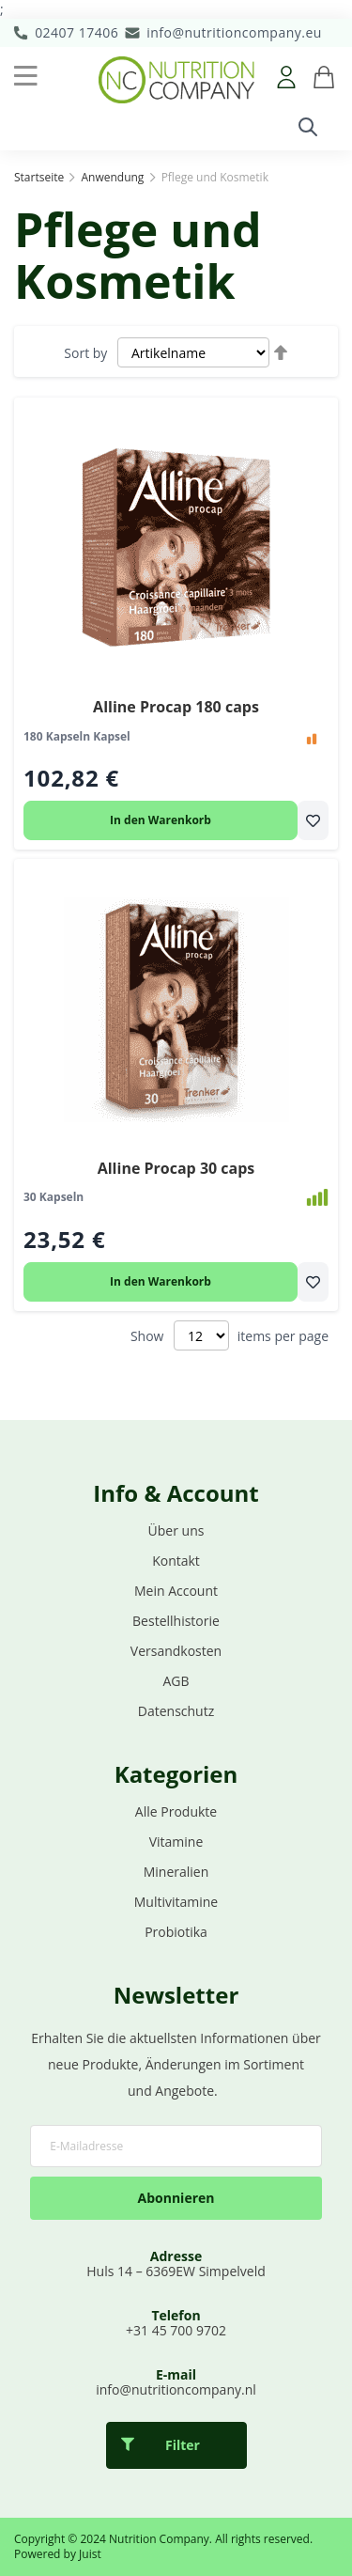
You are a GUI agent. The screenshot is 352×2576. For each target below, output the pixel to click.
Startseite (40, 177)
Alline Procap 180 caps (176, 706)
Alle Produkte (176, 1811)
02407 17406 (76, 32)
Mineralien (176, 1872)
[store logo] (176, 79)
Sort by (85, 353)
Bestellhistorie (176, 1621)
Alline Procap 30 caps (176, 1168)
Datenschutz (176, 1711)
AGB (175, 1681)
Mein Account (176, 1591)
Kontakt (176, 1560)
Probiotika (176, 1932)
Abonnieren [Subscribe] (176, 2198)
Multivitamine (176, 1902)
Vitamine (176, 1841)
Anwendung (113, 177)
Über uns (176, 1530)
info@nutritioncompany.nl (176, 2389)
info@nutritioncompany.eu (234, 32)
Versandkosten (176, 1651)
